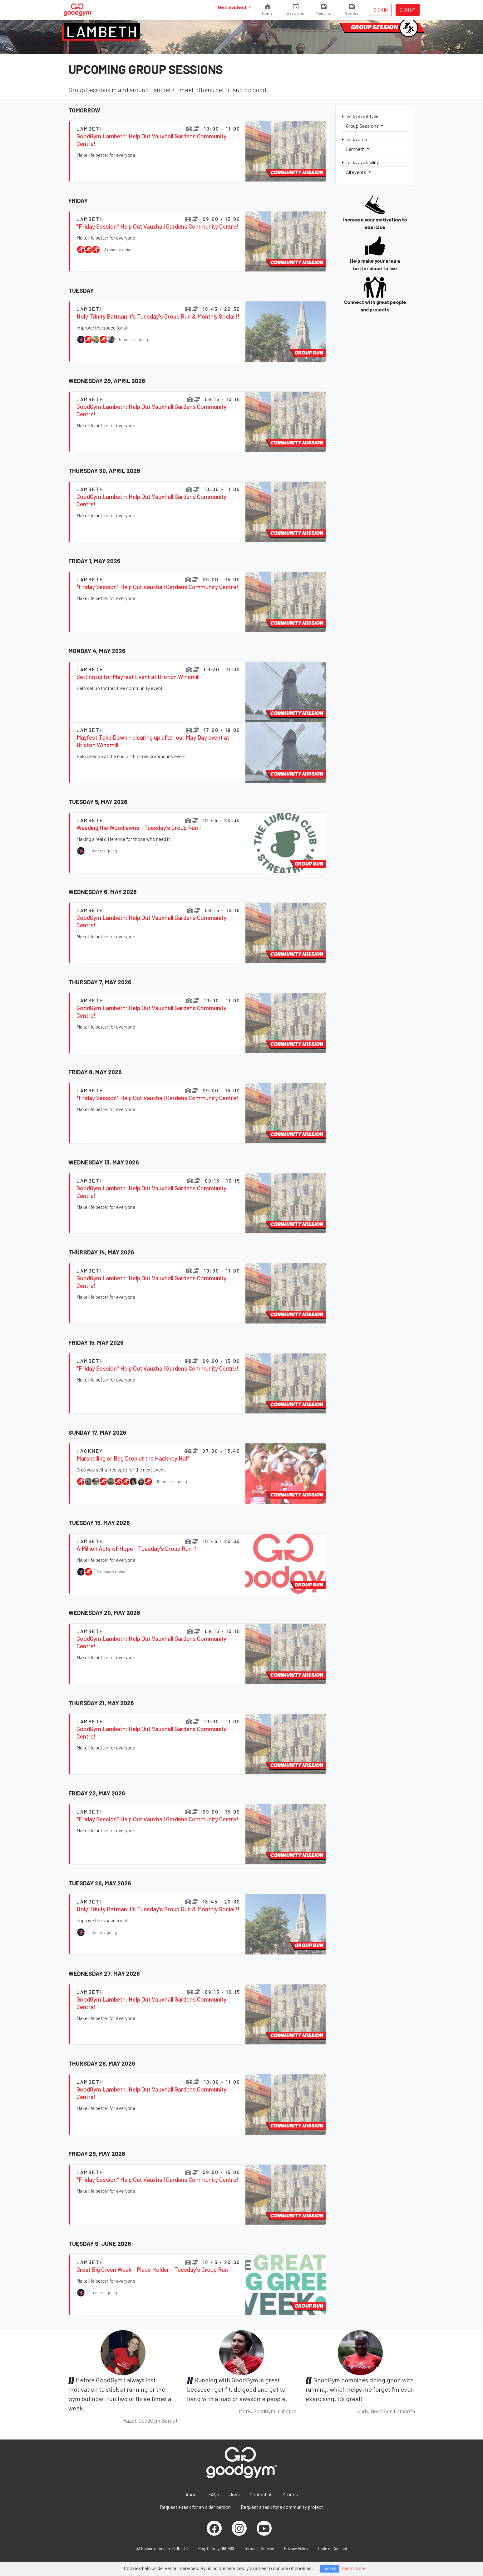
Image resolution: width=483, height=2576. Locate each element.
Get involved (232, 7)
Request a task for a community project (282, 2507)
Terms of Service (259, 2548)
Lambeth (102, 31)
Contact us (261, 2494)
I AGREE (329, 2569)
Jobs (234, 2494)
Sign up (408, 9)
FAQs (213, 2494)
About (191, 2494)
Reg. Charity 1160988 (216, 2548)
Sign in (381, 9)
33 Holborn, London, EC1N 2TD (162, 2548)
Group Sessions (363, 126)
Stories (290, 2494)
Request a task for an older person (195, 2507)
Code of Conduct (332, 2548)
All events (356, 172)
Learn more (354, 2568)
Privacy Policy (296, 2548)
